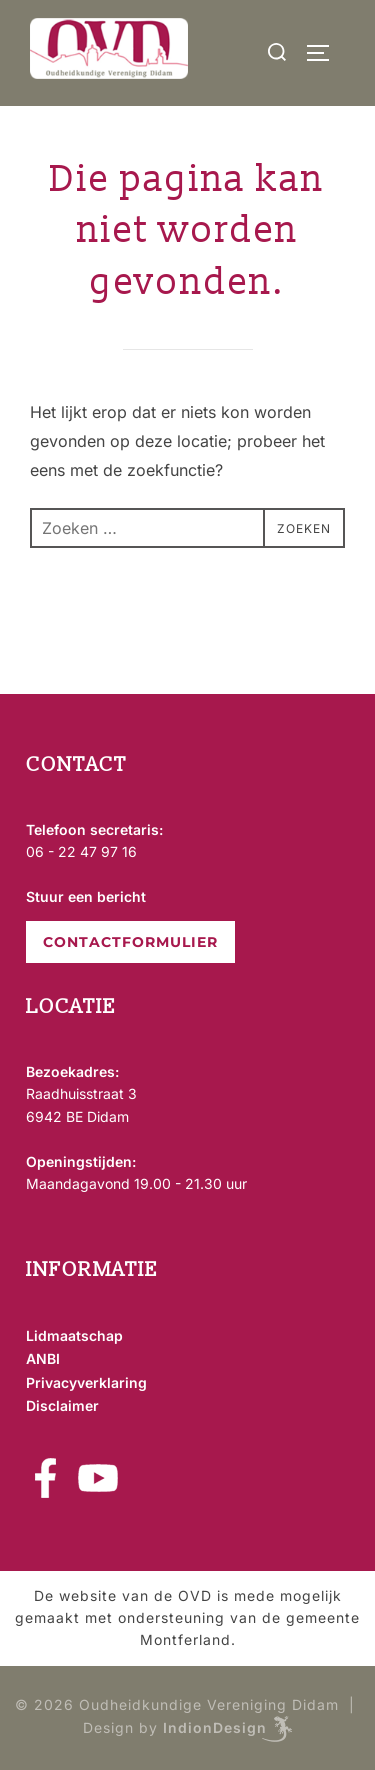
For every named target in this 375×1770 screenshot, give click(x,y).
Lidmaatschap (74, 1335)
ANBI (43, 1358)
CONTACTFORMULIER (130, 942)
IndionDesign (215, 1727)
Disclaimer (62, 1405)
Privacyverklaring (86, 1382)
